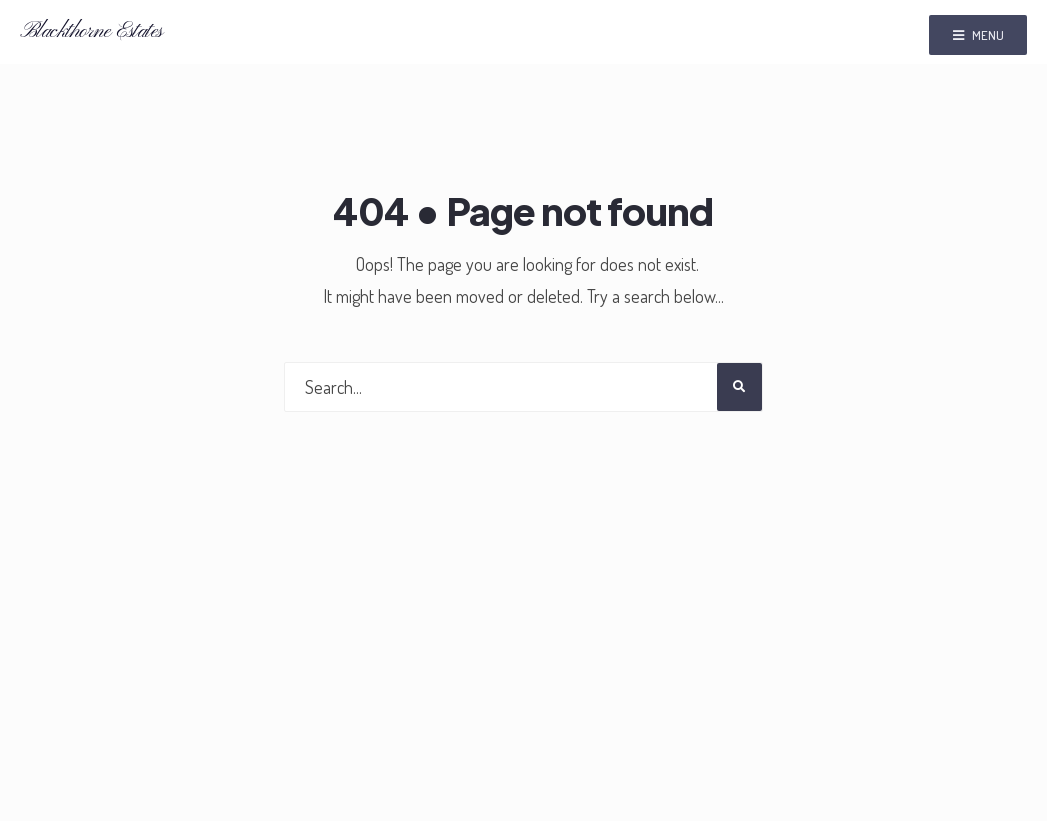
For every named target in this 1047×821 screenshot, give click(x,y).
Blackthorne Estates (91, 31)
